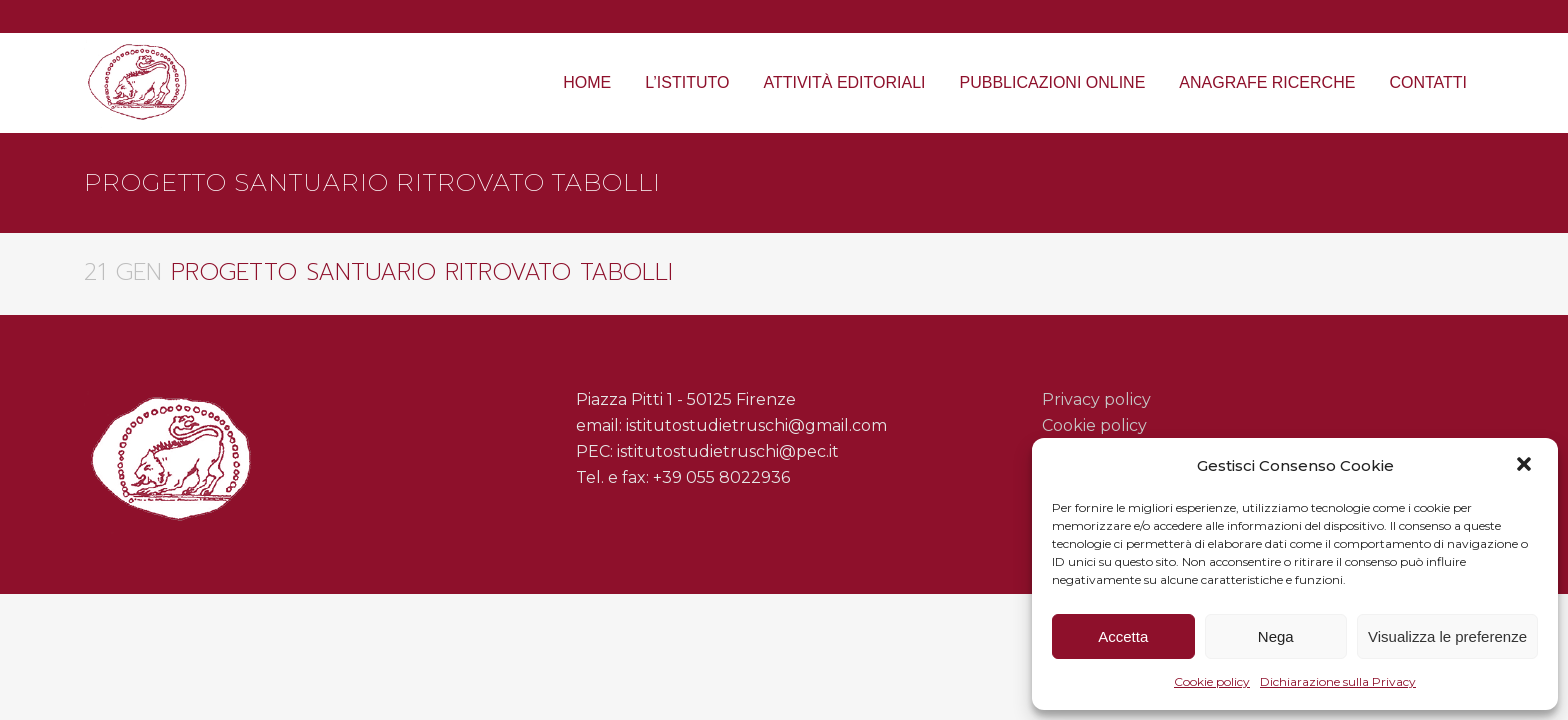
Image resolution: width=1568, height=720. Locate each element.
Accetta (1123, 636)
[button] (1526, 466)
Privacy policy (1096, 399)
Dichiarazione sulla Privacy (1338, 681)
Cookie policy (1212, 681)
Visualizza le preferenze (1447, 636)
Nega (1276, 636)
